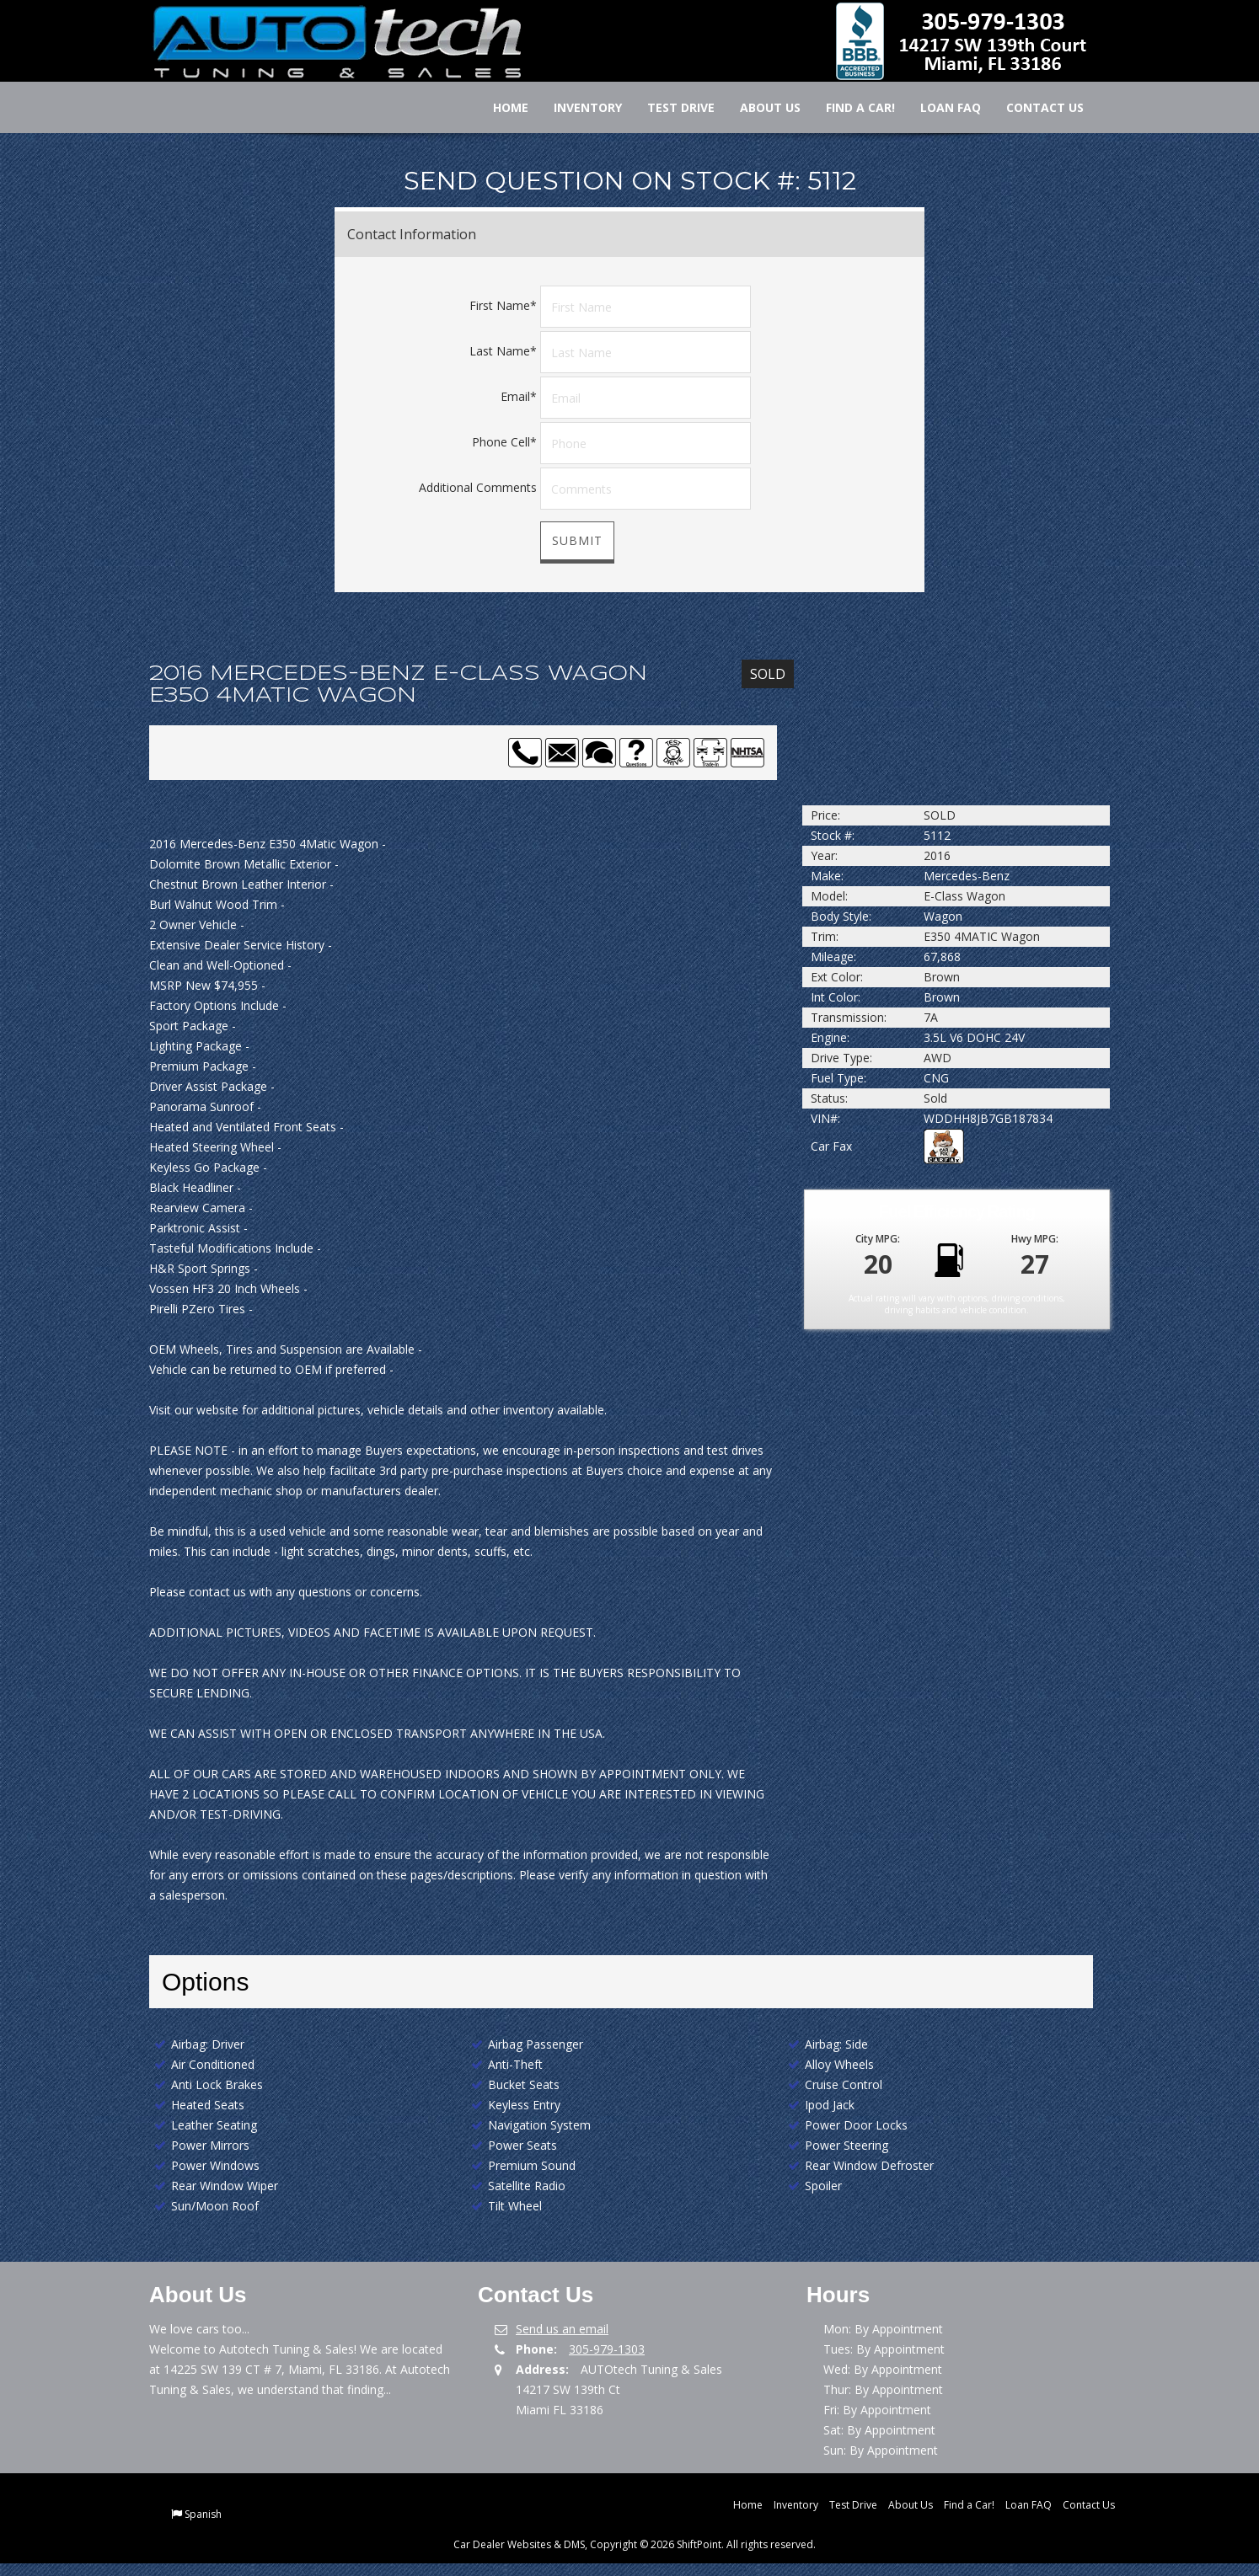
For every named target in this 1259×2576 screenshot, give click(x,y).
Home (499, 107)
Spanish (203, 2514)
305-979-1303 (607, 2349)
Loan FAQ (938, 107)
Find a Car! (848, 107)
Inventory (576, 107)
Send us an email (562, 2329)
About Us (758, 107)
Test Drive (669, 107)
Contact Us (1033, 107)
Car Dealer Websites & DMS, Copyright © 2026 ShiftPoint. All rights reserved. (634, 2544)
